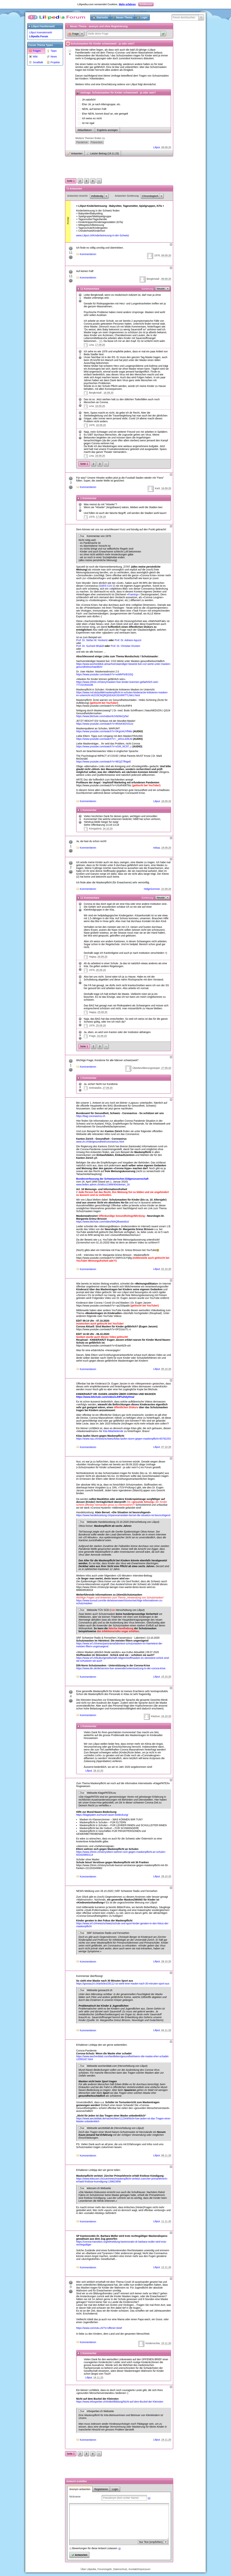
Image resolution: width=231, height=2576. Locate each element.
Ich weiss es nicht (92, 118)
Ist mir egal (88, 123)
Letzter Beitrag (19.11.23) (104, 153)
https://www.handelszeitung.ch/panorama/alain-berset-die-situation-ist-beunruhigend (123, 1515)
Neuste (161, 288)
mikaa (156, 847)
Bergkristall (153, 278)
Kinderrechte (152, 2343)
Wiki (33, 56)
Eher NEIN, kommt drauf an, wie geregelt (105, 113)
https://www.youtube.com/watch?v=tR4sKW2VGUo (104, 723)
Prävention (97, 142)
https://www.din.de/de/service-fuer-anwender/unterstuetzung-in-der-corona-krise (120, 1668)
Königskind (95, 828)
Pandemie (82, 142)
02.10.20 (166, 1269)
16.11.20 (98, 2377)
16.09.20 (109, 392)
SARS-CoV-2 (106, 585)
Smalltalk (36, 62)
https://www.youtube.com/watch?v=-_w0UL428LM (104, 738)
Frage (73, 33)
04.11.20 (166, 2030)
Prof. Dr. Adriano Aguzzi (128, 640)
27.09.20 (166, 1068)
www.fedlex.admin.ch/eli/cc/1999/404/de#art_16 (103, 1184)
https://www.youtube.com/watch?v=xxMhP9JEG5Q (104, 674)
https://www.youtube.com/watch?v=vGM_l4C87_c (104, 746)
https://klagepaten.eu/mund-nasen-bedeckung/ (102, 1814)
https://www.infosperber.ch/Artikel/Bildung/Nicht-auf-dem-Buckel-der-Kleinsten (119, 2401)
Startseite (102, 17)
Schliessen (145, 4)
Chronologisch (150, 196)
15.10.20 (166, 1676)
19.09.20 (166, 847)
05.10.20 (166, 1369)
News (52, 56)
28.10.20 (98, 1770)
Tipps (52, 50)
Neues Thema (124, 17)
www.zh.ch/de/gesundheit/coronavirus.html (100, 1141)
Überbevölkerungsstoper (146, 1068)
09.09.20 (166, 147)
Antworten (76, 153)
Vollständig (97, 196)
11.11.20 (166, 2221)
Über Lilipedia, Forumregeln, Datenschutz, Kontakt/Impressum (116, 2569)
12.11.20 (166, 2267)
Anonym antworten (79, 2489)
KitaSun (155, 1716)
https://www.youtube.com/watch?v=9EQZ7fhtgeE (103, 761)
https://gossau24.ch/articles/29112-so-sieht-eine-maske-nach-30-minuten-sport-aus (122, 1983)
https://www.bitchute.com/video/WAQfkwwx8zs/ (102, 1221)
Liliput (156, 147)
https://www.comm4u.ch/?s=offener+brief (99, 2328)
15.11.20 (166, 2343)
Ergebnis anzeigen (107, 130)
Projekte (53, 62)
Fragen (35, 50)
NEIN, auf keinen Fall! (94, 109)
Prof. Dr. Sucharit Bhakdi (90, 645)
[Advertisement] (41, 121)
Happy (92, 956)
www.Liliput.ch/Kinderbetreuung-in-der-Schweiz (102, 235)
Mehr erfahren (127, 4)
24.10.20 (108, 828)
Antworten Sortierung (127, 195)
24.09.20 (102, 1035)
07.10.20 (166, 1447)
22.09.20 (166, 888)
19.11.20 (166, 2439)
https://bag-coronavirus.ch (90, 1116)
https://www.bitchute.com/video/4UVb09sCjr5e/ (102, 716)
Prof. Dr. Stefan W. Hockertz (92, 640)
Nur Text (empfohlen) (151, 2542)
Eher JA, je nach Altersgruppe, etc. (101, 104)
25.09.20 (102, 1012)
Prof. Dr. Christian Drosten (125, 645)
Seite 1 (71, 180)
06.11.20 (166, 2155)
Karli (157, 488)
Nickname (74, 2496)
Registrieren (101, 2489)
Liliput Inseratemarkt (40, 32)
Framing (132, 594)
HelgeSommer (152, 888)
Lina (91, 344)
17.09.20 (100, 344)
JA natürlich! (89, 99)
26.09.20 (102, 956)
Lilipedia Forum (38, 36)
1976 (157, 255)
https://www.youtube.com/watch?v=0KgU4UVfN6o (104, 731)
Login (144, 17)
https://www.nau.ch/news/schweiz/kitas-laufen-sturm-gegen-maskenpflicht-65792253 (123, 1438)
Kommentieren (88, 254)
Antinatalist (95, 1087)
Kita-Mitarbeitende (113, 1431)
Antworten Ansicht (77, 195)
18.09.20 (166, 801)
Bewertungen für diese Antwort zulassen (94, 2548)
